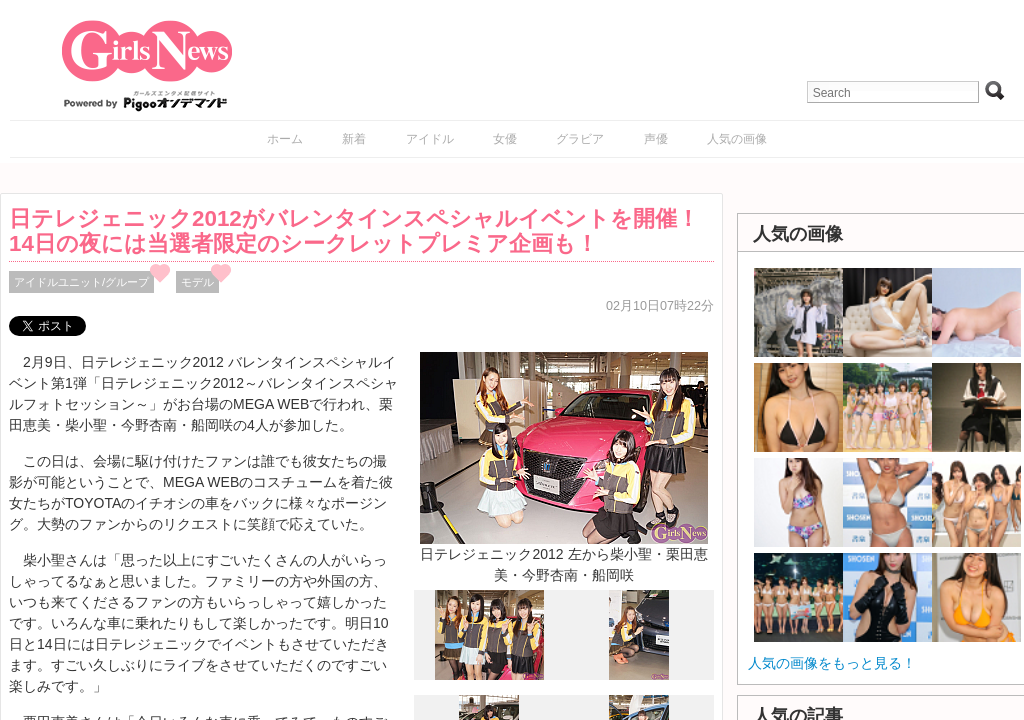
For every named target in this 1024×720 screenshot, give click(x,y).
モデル (197, 282)
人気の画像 (737, 139)
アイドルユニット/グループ (81, 282)
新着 (354, 139)
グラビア (580, 139)
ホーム (285, 139)
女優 (505, 139)
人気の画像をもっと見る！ (832, 663)
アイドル (430, 139)
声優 (656, 139)
